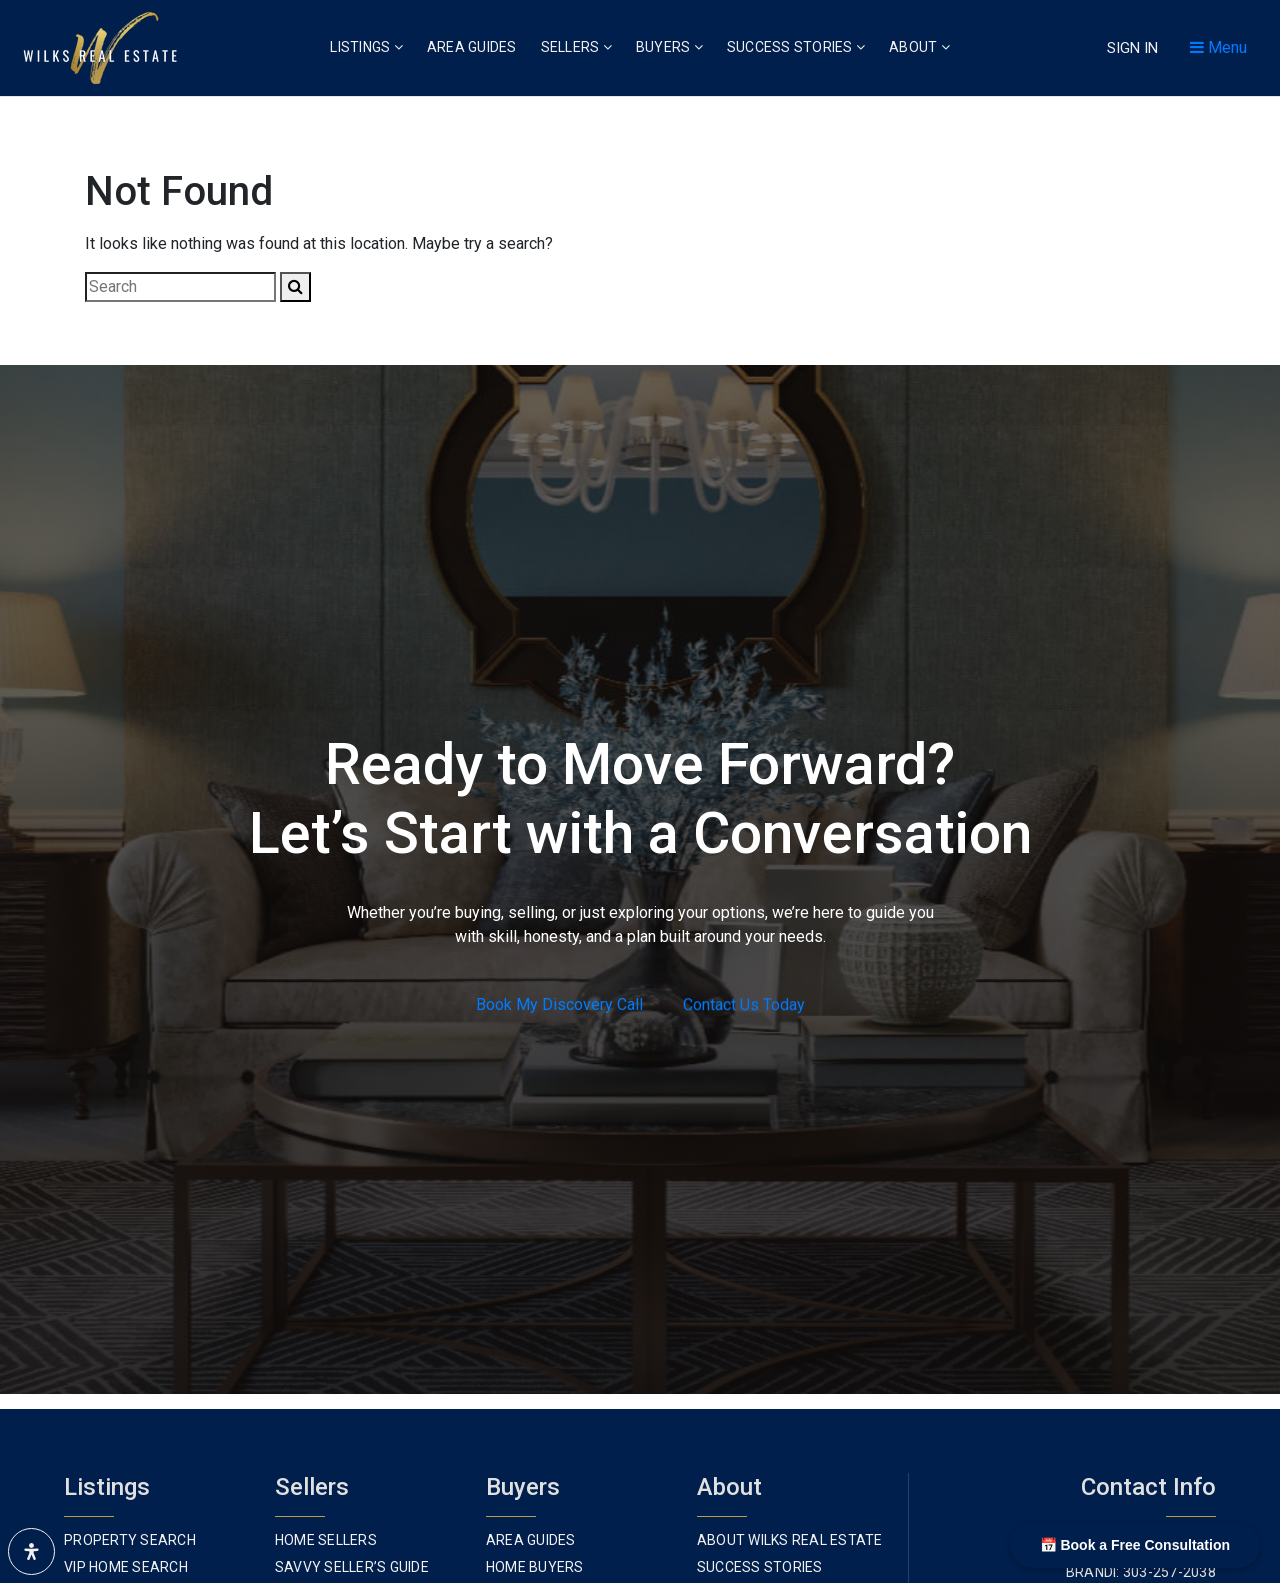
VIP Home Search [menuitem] (126, 1567)
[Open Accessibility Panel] (31, 1551)
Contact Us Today (744, 1006)
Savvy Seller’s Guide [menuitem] (352, 1567)
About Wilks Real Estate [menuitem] (790, 1540)
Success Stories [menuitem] (796, 47)
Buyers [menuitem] (669, 47)
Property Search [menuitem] (130, 1540)
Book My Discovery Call (559, 1005)
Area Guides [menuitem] (472, 47)
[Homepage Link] (100, 46)
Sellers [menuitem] (576, 47)
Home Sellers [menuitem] (326, 1540)
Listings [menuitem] (366, 47)
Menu (1218, 47)
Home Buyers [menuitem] (535, 1567)
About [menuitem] (919, 47)
